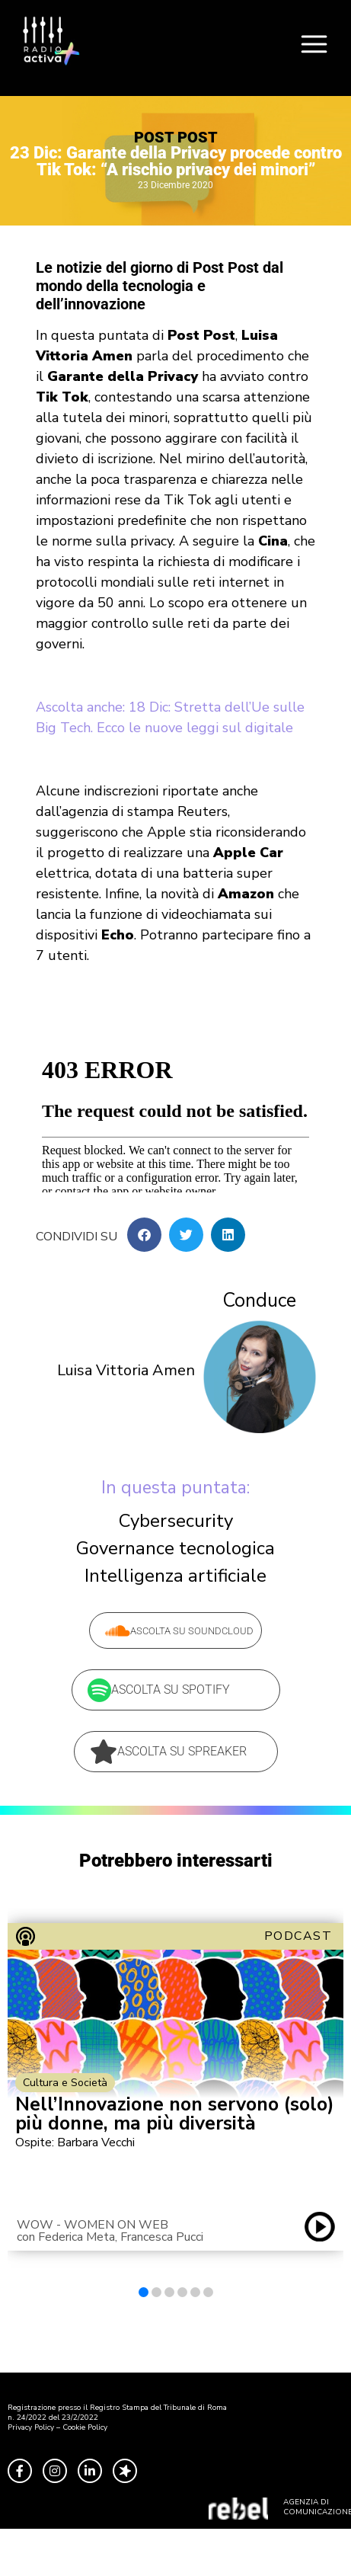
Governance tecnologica (175, 1548)
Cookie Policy (84, 2427)
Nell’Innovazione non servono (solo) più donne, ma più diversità (174, 2114)
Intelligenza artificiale (175, 1575)
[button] (144, 1235)
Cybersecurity (176, 1521)
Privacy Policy (31, 2427)
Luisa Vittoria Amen (126, 1370)
